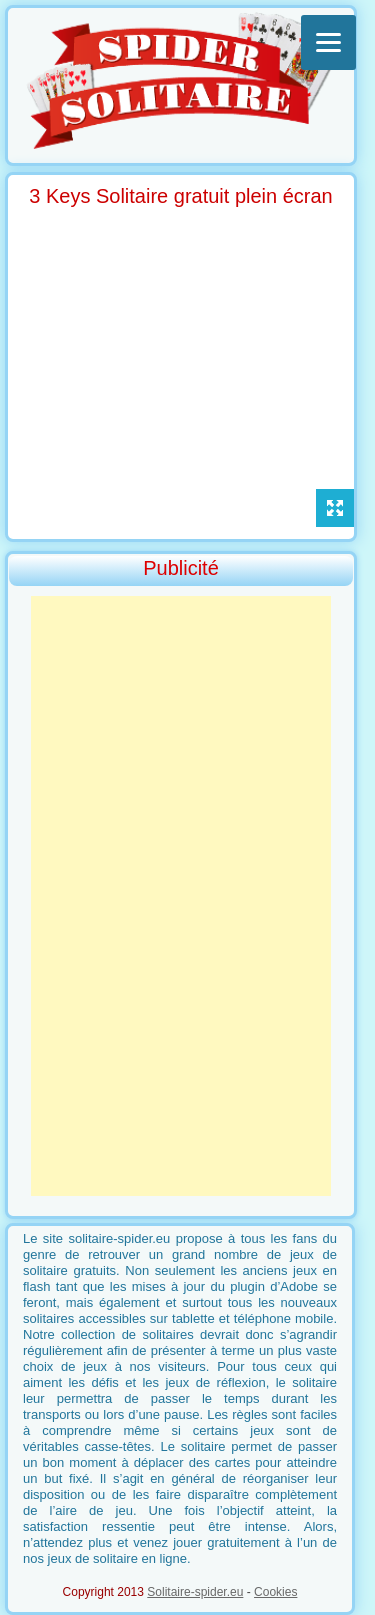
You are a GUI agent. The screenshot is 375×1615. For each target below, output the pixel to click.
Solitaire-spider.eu (195, 1592)
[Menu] (328, 42)
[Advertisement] (181, 896)
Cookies (275, 1592)
